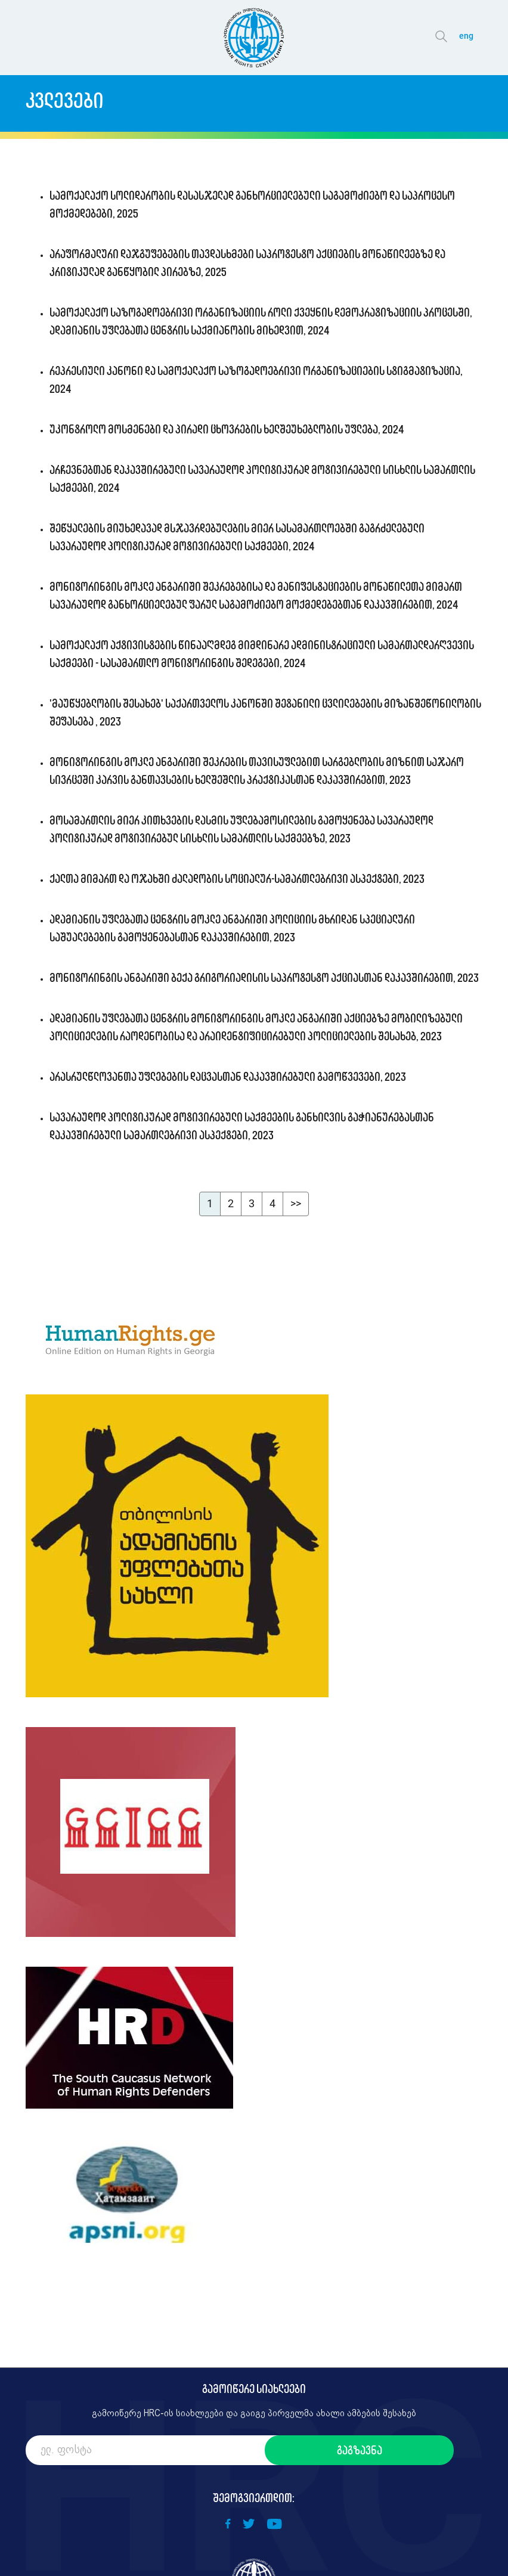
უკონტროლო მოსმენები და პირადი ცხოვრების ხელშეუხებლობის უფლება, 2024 (226, 429)
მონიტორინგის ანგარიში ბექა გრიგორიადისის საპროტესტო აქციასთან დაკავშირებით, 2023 (264, 978)
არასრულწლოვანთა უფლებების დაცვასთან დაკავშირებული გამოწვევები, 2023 (227, 1077)
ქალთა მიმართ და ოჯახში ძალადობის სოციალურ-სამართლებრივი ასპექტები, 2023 (237, 879)
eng (466, 36)
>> (295, 1203)
